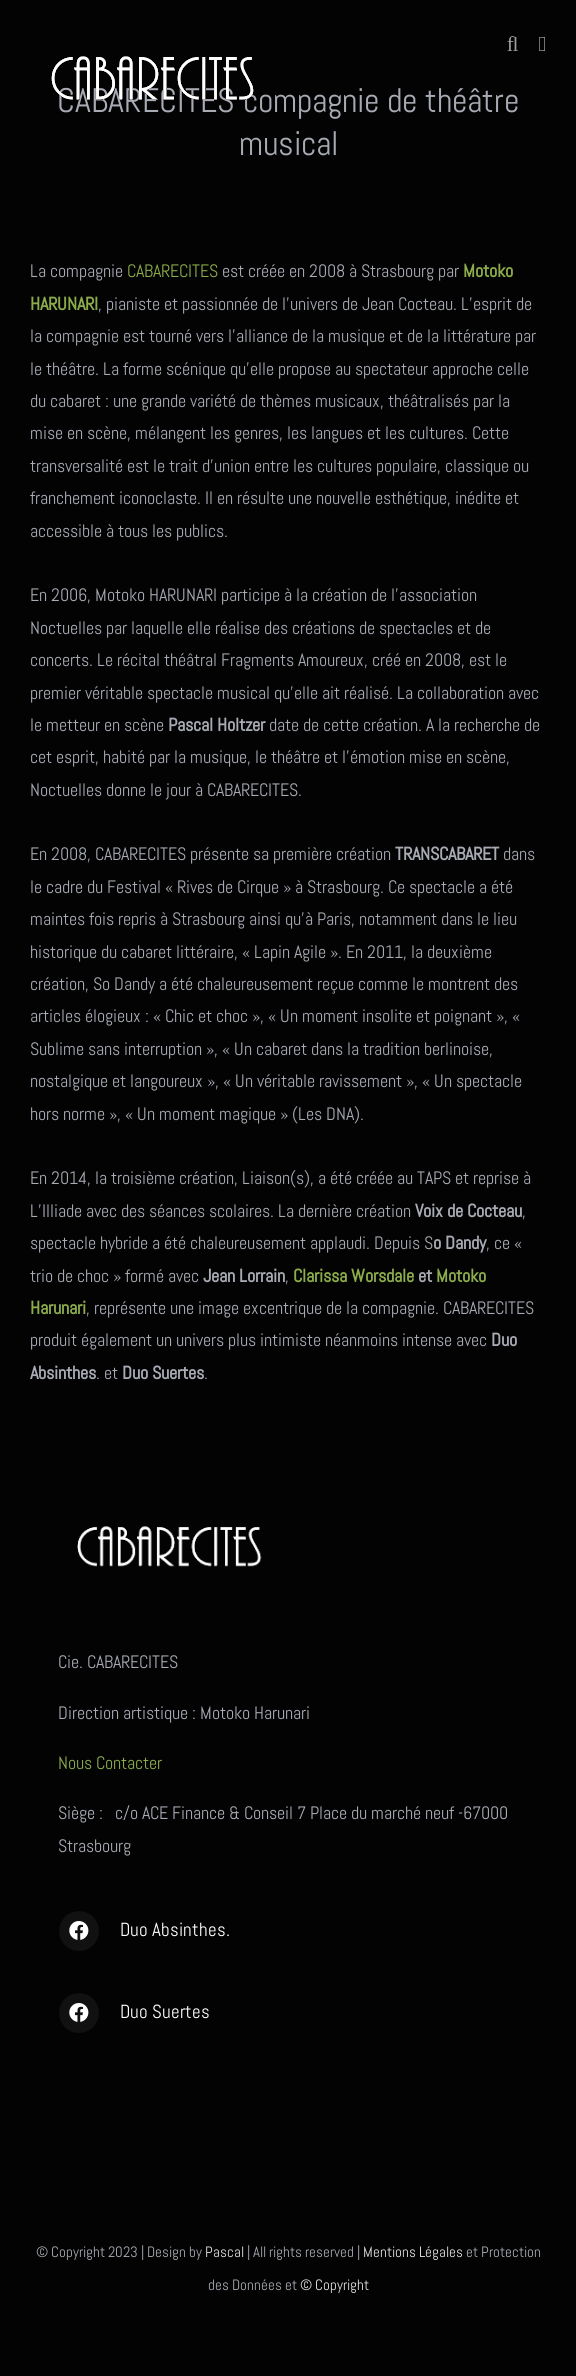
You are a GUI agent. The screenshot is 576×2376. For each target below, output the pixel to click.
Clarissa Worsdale (353, 1275)
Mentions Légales (413, 2251)
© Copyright (334, 2284)
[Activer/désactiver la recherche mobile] (513, 44)
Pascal (224, 2251)
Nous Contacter (112, 1762)
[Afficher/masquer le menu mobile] (542, 44)
